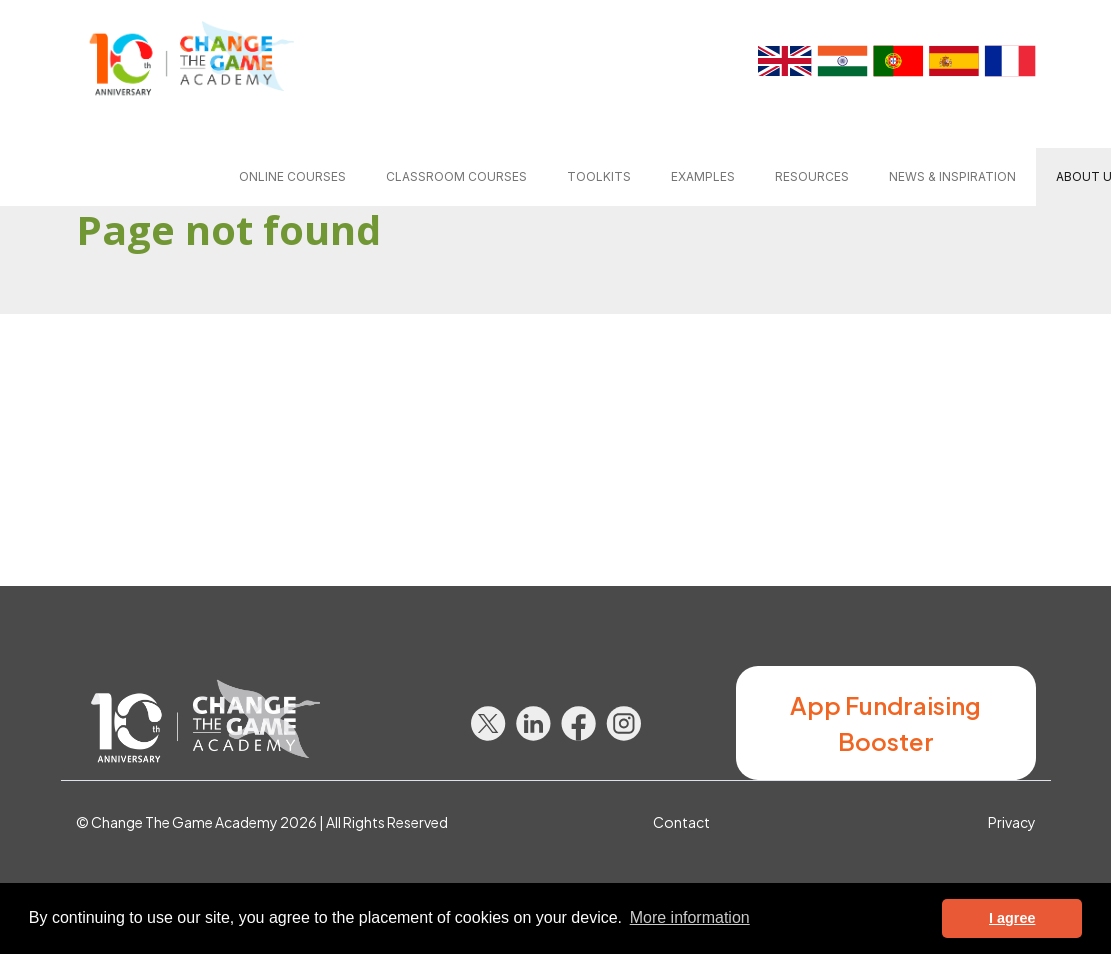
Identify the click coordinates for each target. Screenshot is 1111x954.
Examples (703, 176)
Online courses (292, 176)
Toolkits (599, 176)
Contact (681, 822)
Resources (812, 176)
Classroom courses (456, 176)
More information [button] (690, 917)
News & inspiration (952, 176)
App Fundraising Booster (885, 723)
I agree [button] (1012, 918)
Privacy (1012, 822)
